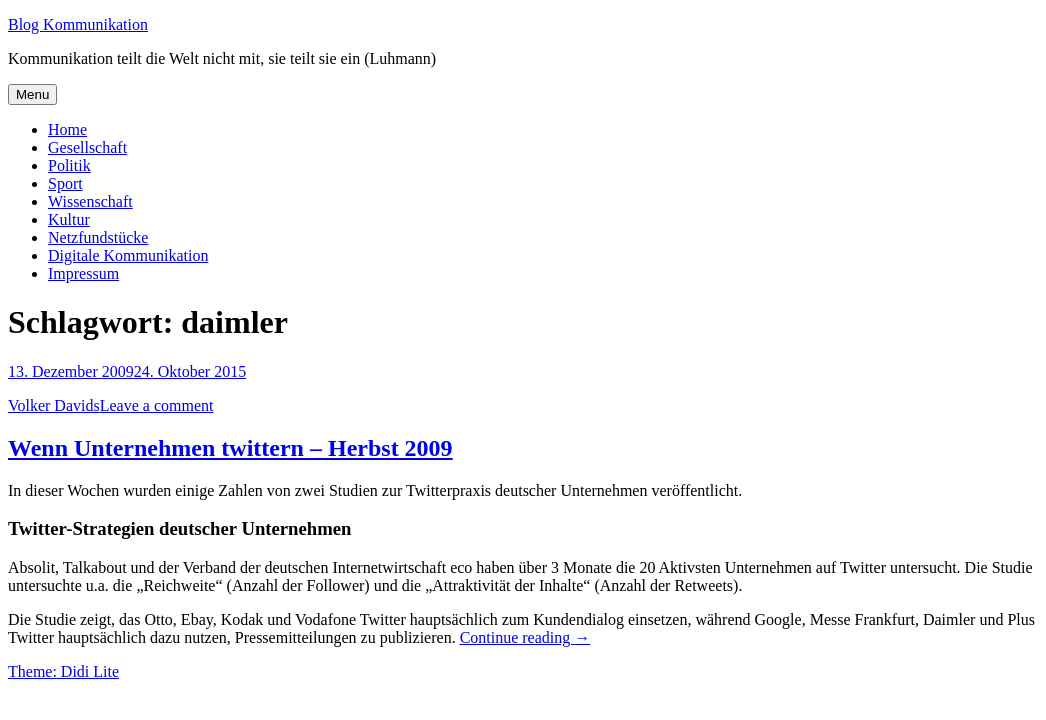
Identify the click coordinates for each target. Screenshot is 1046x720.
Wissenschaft (90, 201)
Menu (32, 94)
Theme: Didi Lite (63, 671)
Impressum (83, 273)
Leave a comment (157, 405)
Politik (69, 165)
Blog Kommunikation (78, 24)
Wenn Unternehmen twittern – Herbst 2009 (230, 448)
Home (67, 129)
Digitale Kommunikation (128, 255)
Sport (65, 183)
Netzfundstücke (98, 237)
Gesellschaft (87, 147)
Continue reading (525, 637)
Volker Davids (54, 405)
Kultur (69, 219)
